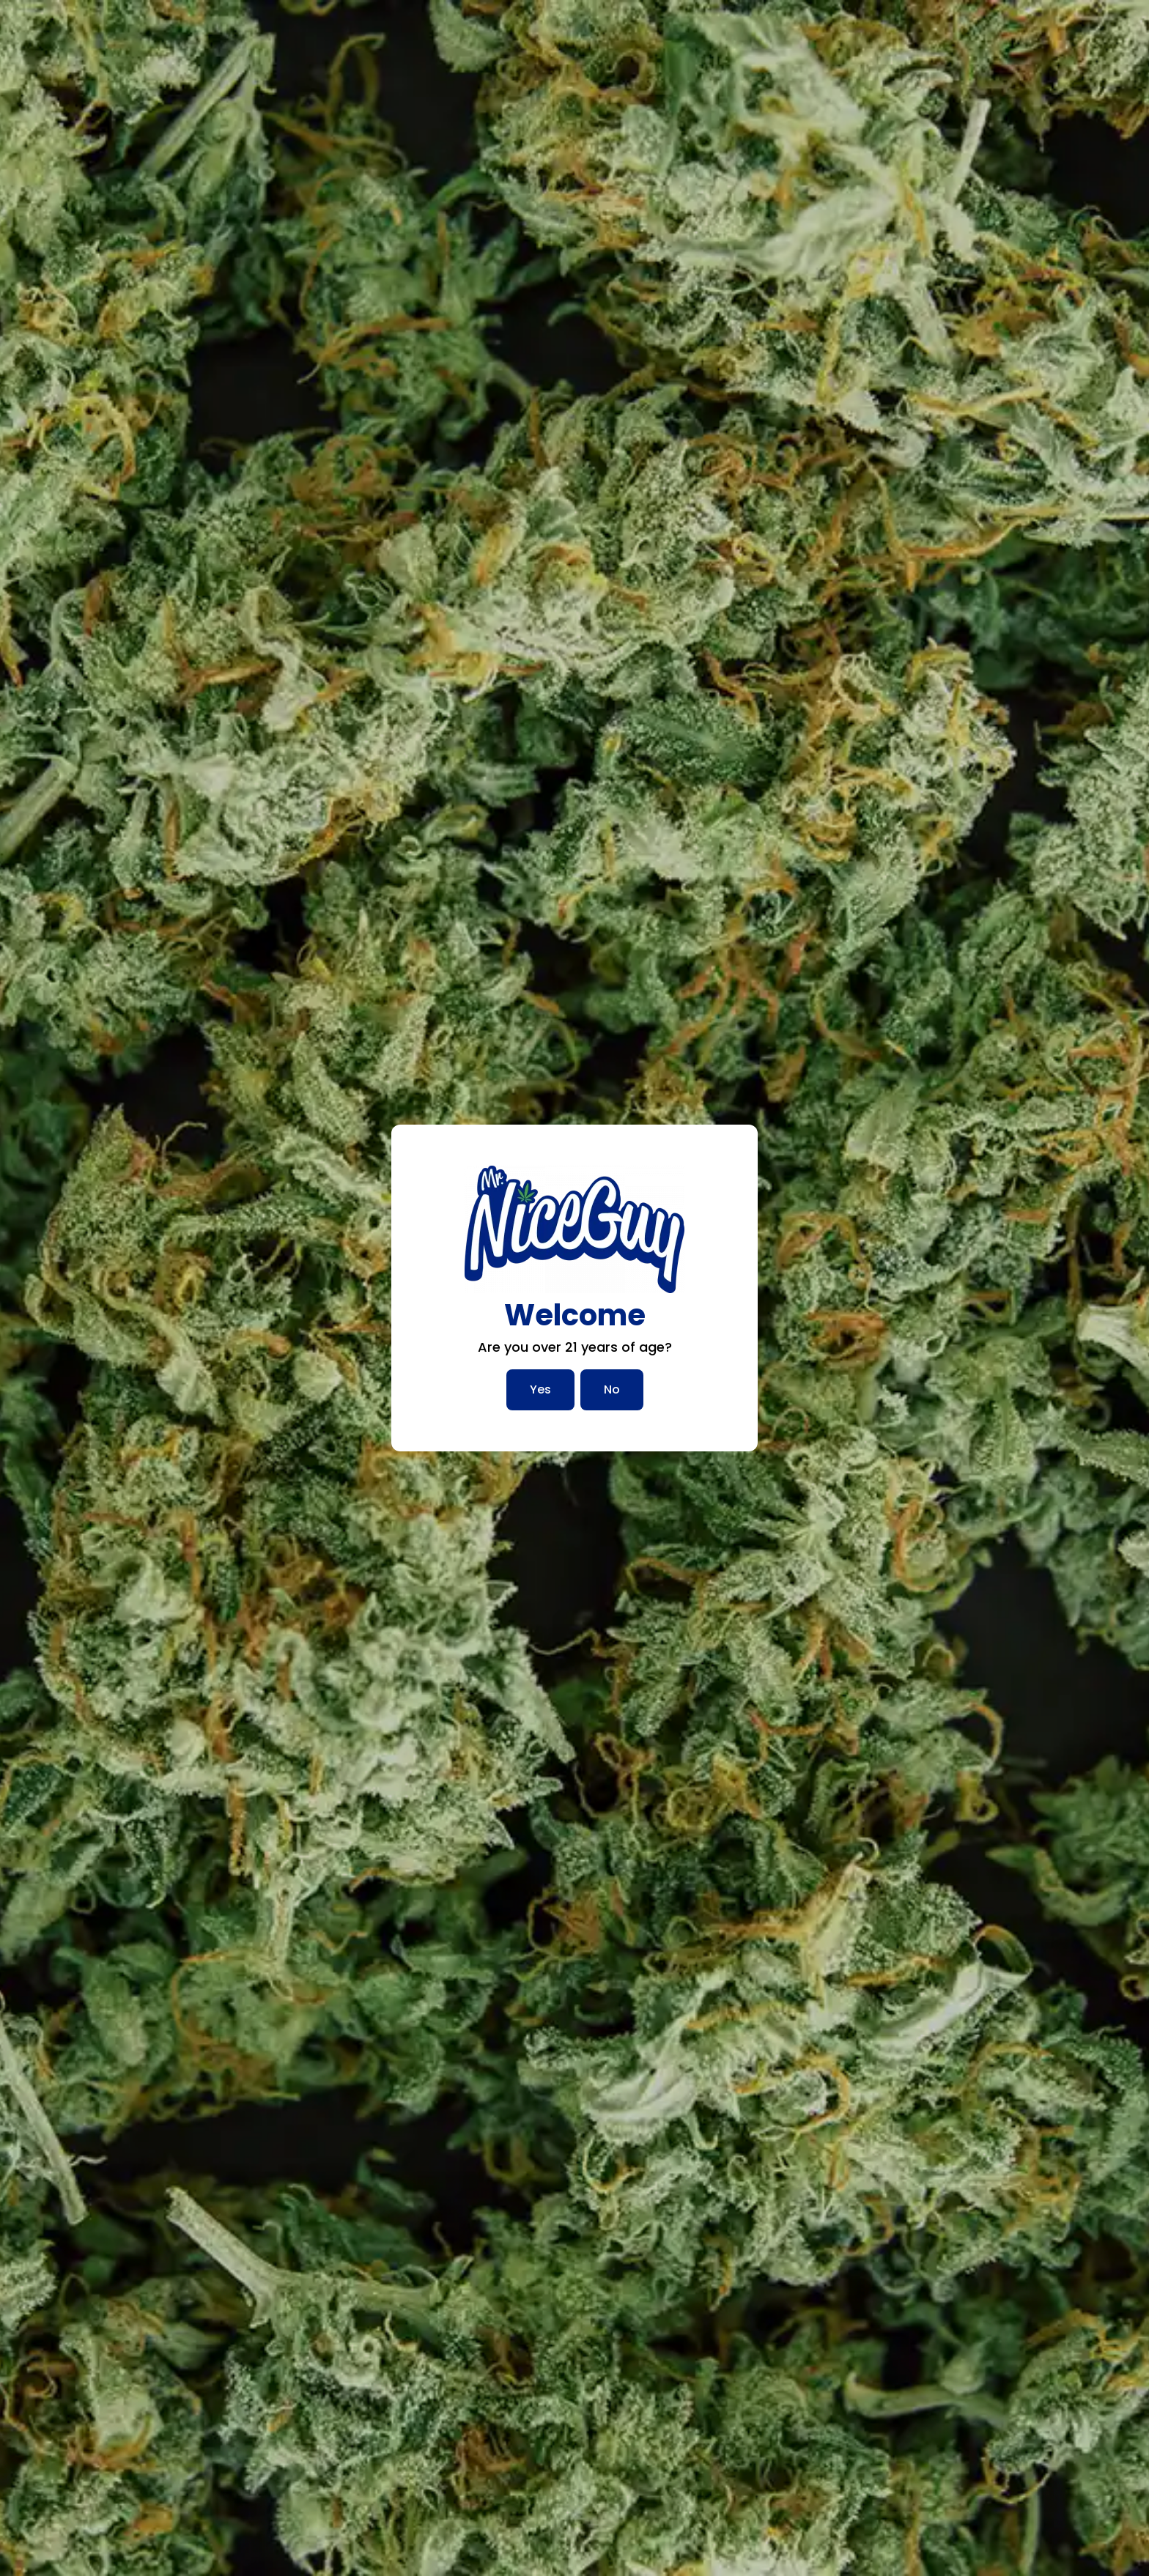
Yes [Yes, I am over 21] (540, 1389)
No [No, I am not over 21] (612, 1389)
